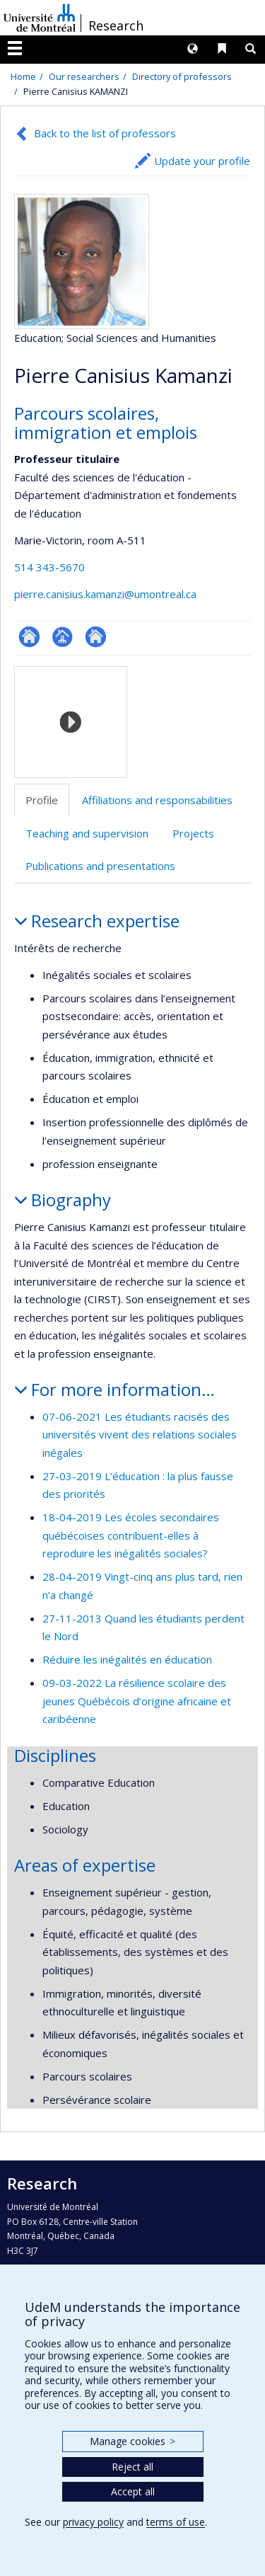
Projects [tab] (193, 833)
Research (115, 25)
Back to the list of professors (105, 133)
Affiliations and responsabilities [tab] (157, 800)
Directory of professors (182, 76)
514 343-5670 (49, 567)
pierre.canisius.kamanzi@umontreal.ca (105, 594)
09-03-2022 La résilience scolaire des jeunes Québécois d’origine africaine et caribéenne (136, 1701)
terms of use (175, 2522)
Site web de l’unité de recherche (96, 637)
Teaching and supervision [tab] (86, 833)
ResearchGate (29, 637)
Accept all (133, 2491)
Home (23, 76)
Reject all (132, 2466)
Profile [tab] (41, 800)
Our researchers (84, 76)
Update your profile (202, 161)
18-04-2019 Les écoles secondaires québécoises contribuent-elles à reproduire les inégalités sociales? (130, 1535)
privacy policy (93, 2522)
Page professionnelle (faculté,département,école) (62, 637)
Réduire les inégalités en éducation (127, 1659)
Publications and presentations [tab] (100, 866)
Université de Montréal (40, 18)
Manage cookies (132, 2441)
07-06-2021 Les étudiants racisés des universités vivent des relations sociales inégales (139, 1434)
